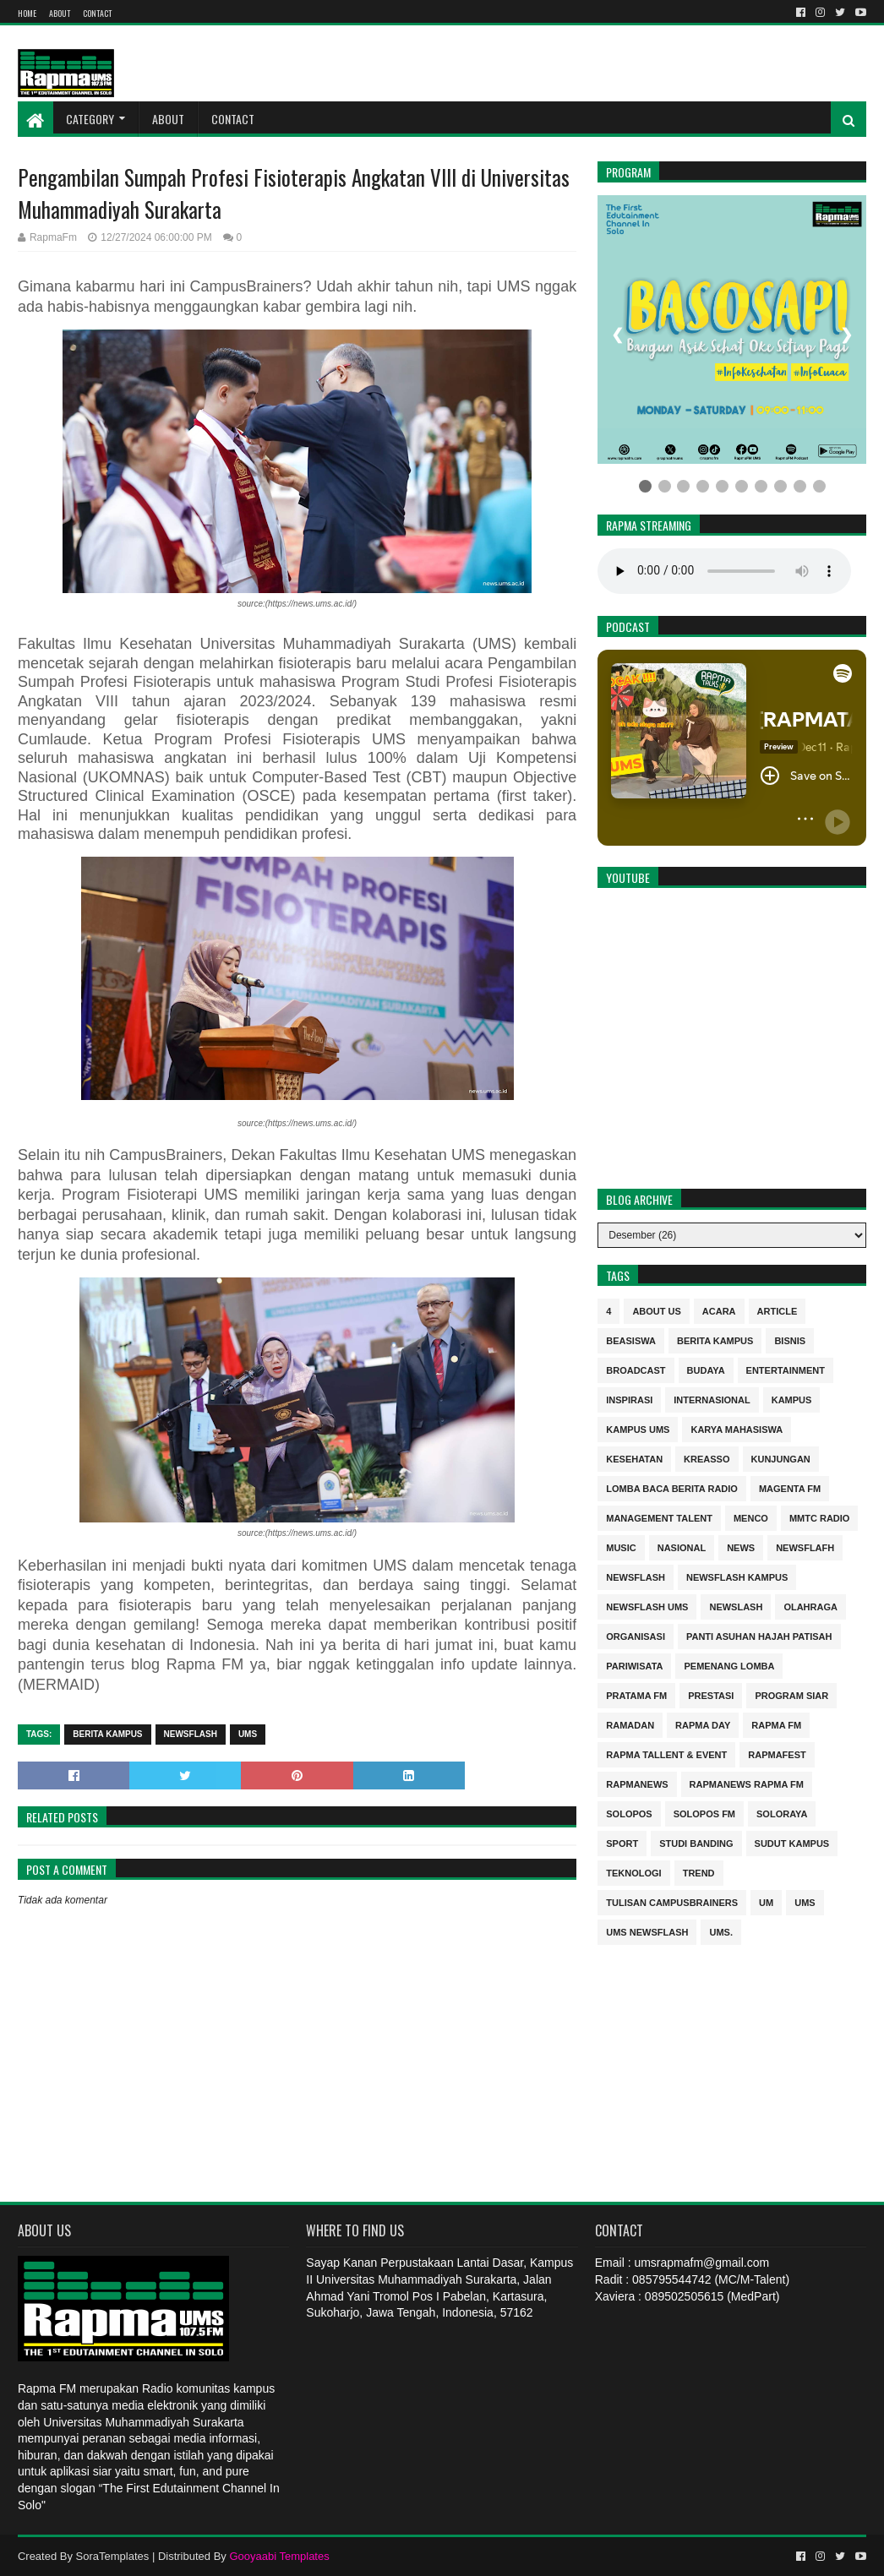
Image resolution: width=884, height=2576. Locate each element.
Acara (719, 1310)
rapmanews (637, 1783)
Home (27, 13)
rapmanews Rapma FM (747, 1783)
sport (622, 1842)
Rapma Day (702, 1724)
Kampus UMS (637, 1428)
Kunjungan (780, 1458)
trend (699, 1872)
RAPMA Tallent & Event (666, 1753)
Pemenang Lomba (729, 1665)
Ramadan (630, 1724)
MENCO (751, 1517)
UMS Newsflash (647, 1931)
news (741, 1546)
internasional (712, 1398)
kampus (792, 1398)
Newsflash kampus (737, 1576)
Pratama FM (636, 1694)
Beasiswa (631, 1339)
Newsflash (190, 1734)
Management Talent (659, 1517)
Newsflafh (805, 1546)
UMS (247, 1734)
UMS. (721, 1931)
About (59, 13)
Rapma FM (776, 1724)
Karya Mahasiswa (736, 1428)
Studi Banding (696, 1842)
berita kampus (107, 1734)
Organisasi (635, 1635)
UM (766, 1901)
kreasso (706, 1458)
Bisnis (789, 1339)
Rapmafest (776, 1753)
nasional (682, 1546)
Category (90, 119)
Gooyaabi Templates (279, 2556)
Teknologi (633, 1872)
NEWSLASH (735, 1605)
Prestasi (711, 1694)
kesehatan (634, 1458)
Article (777, 1310)
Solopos (629, 1812)
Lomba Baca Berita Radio (672, 1487)
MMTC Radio (819, 1517)
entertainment (785, 1369)
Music (621, 1546)
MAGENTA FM (790, 1487)
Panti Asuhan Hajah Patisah (759, 1635)
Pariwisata (634, 1665)
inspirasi (629, 1398)
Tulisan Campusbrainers (672, 1901)
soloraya (781, 1812)
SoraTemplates (113, 2556)
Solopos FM (704, 1812)
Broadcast (635, 1369)
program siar (791, 1694)
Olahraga (810, 1605)
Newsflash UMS (647, 1605)
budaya (706, 1369)
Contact (97, 13)
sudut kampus (792, 1842)
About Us (656, 1310)
